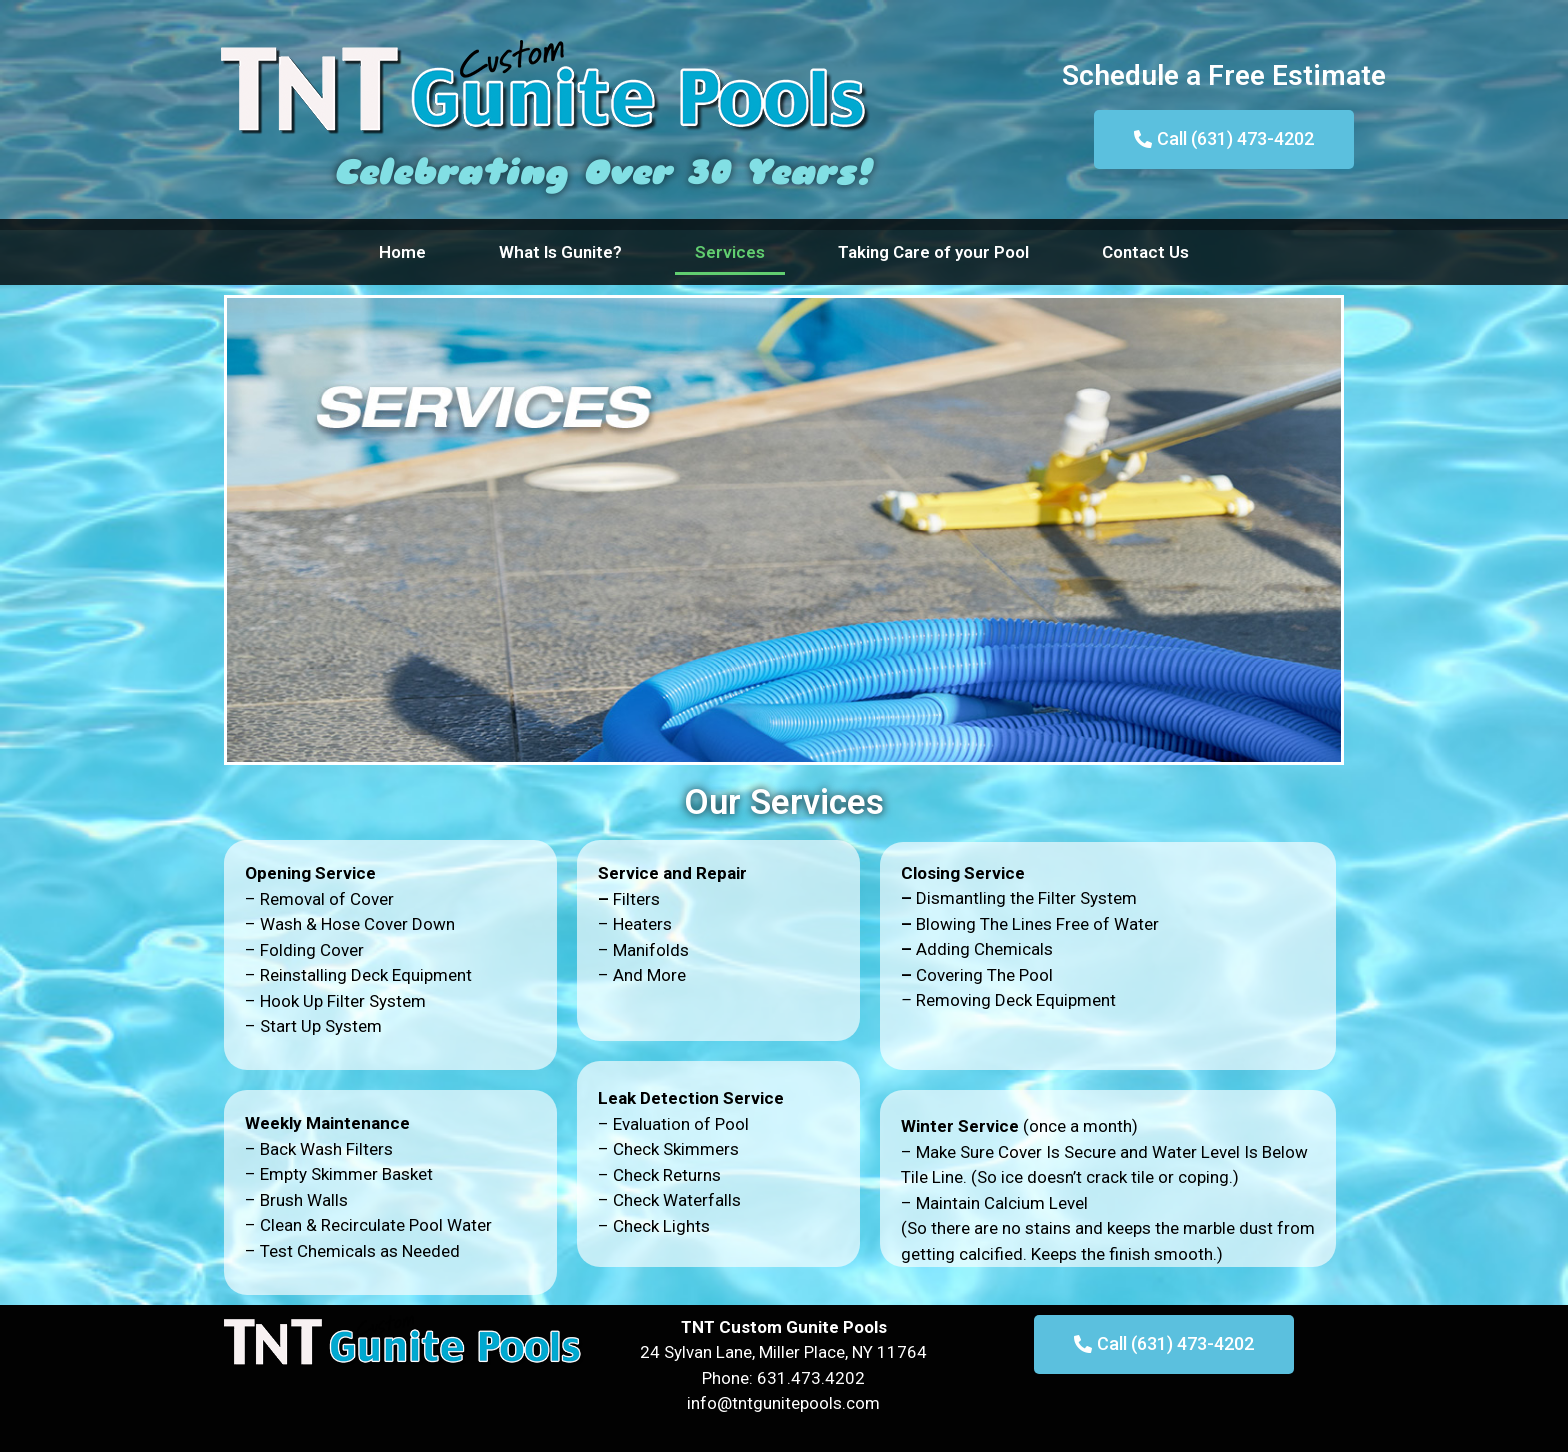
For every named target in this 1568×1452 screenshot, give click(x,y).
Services (730, 252)
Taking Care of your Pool (933, 252)
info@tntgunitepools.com (783, 1403)
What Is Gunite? (560, 252)
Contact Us (1145, 252)
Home (402, 252)
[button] (1224, 139)
